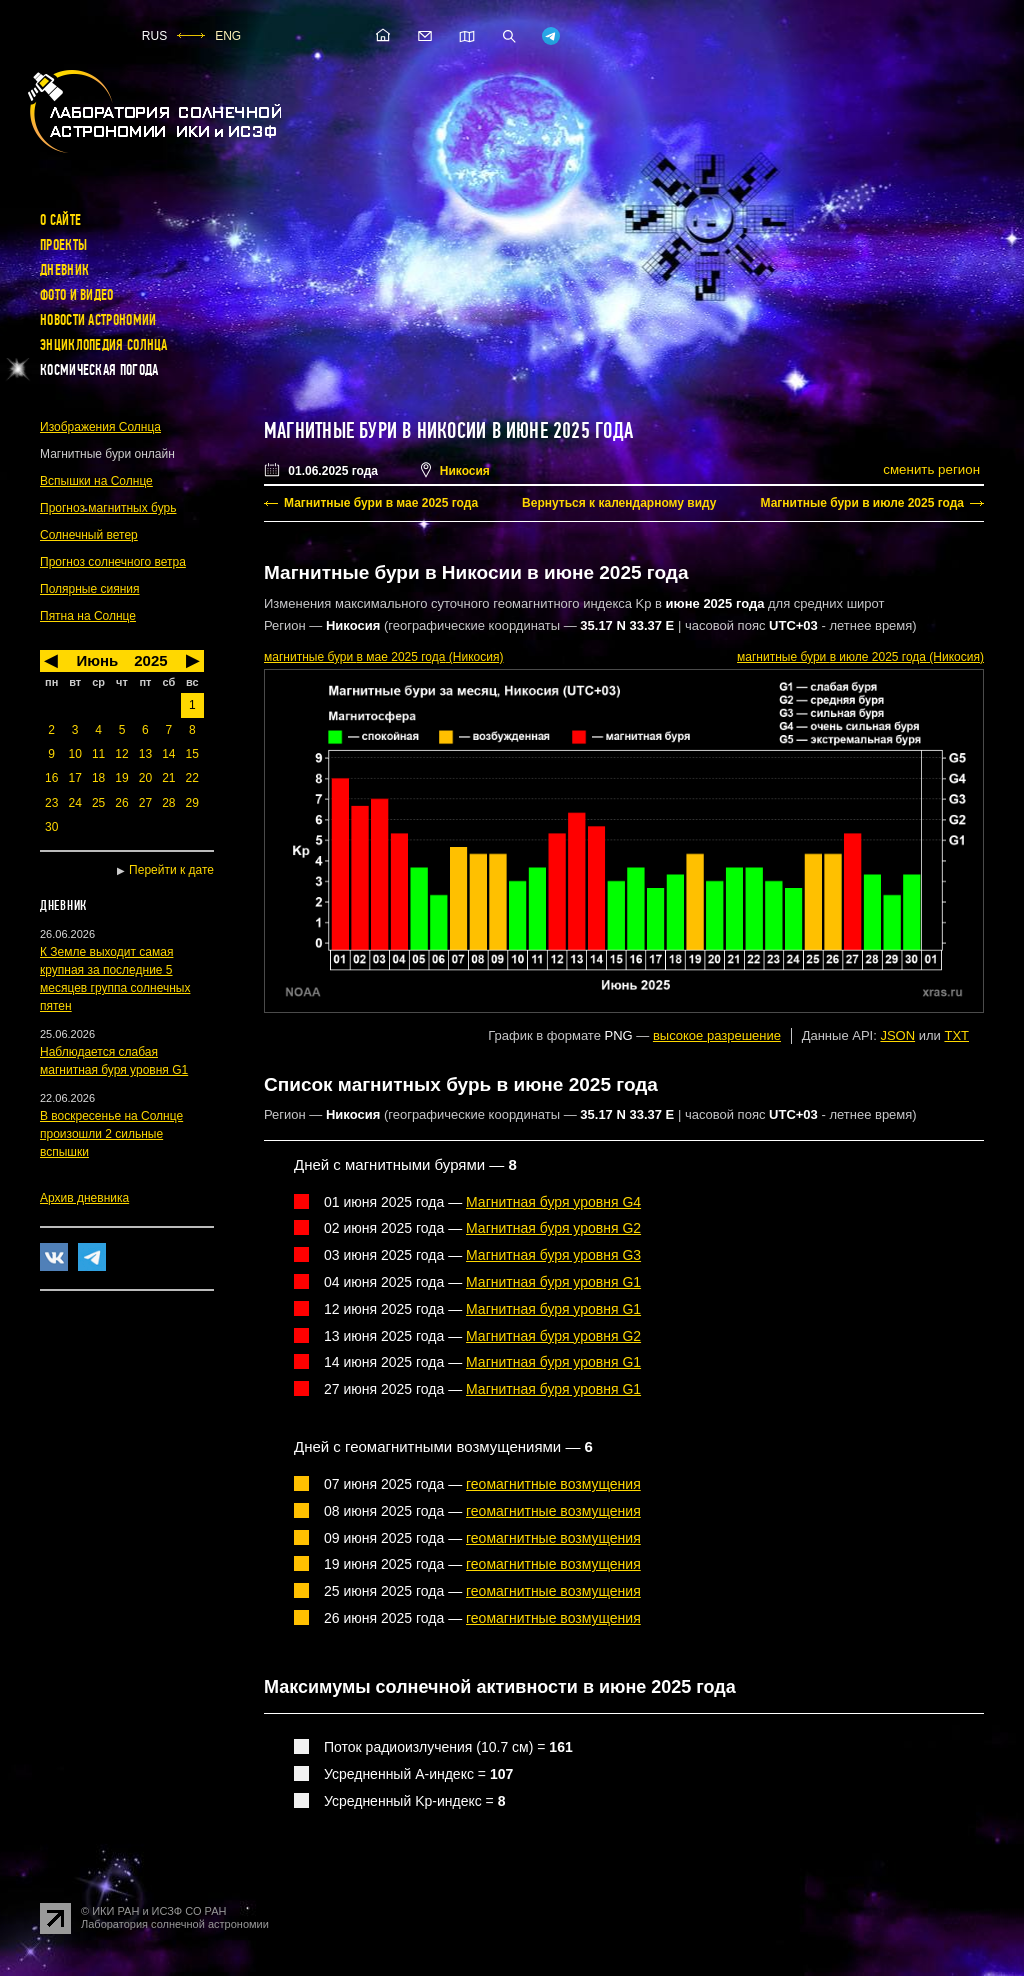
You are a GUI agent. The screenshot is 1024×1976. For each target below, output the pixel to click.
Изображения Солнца (100, 427)
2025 (150, 660)
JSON (897, 1035)
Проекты (63, 245)
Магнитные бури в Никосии (375, 431)
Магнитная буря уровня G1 (553, 1282)
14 (168, 754)
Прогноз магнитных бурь (108, 508)
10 (74, 754)
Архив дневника (84, 1198)
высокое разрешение (717, 1035)
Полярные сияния (90, 589)
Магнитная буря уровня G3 (553, 1255)
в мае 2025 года (383, 657)
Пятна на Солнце (88, 616)
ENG (228, 36)
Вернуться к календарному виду (619, 503)
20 (145, 778)
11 (98, 754)
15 (192, 754)
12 (121, 754)
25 (98, 803)
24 (74, 803)
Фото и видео (77, 295)
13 (145, 754)
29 (192, 803)
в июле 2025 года (860, 657)
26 (121, 803)
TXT (956, 1035)
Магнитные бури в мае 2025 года (381, 503)
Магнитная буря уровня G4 (553, 1202)
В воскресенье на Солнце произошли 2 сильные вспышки (111, 1134)
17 (74, 778)
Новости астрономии (98, 320)
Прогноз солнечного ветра (113, 562)
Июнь (97, 660)
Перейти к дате (171, 870)
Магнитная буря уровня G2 (553, 1228)
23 (51, 803)
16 (51, 778)
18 (98, 778)
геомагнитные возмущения (553, 1484)
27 (145, 803)
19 (121, 778)
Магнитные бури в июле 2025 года (862, 503)
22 (192, 778)
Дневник (64, 270)
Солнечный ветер (89, 535)
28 (168, 803)
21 (168, 778)
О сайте (60, 220)
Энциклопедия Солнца (104, 345)
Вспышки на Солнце (96, 481)
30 (51, 827)
